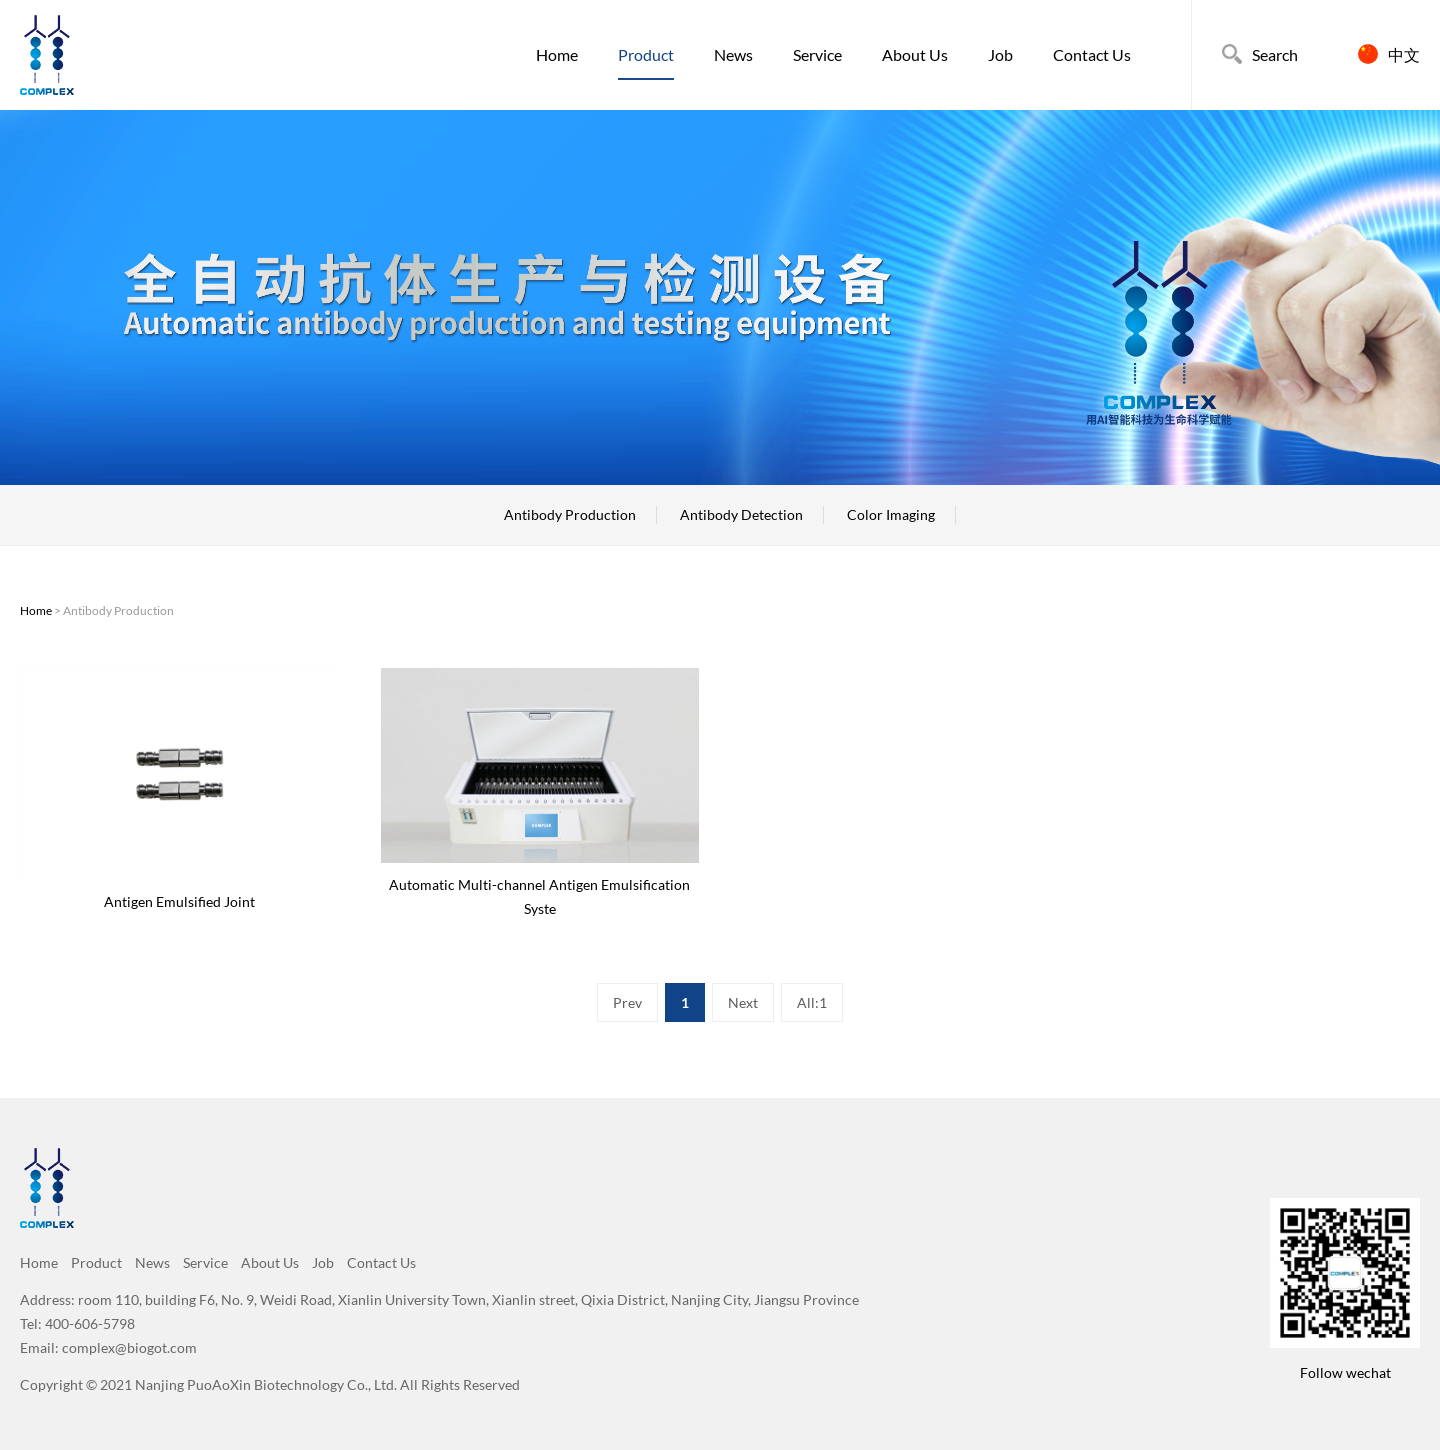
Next (743, 1002)
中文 (1404, 54)
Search (1275, 54)
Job (1000, 54)
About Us (915, 54)
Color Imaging (891, 514)
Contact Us (1092, 54)
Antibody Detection (741, 514)
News (733, 54)
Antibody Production (570, 514)
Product (646, 54)
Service (817, 54)
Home (557, 54)
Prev (627, 1002)
